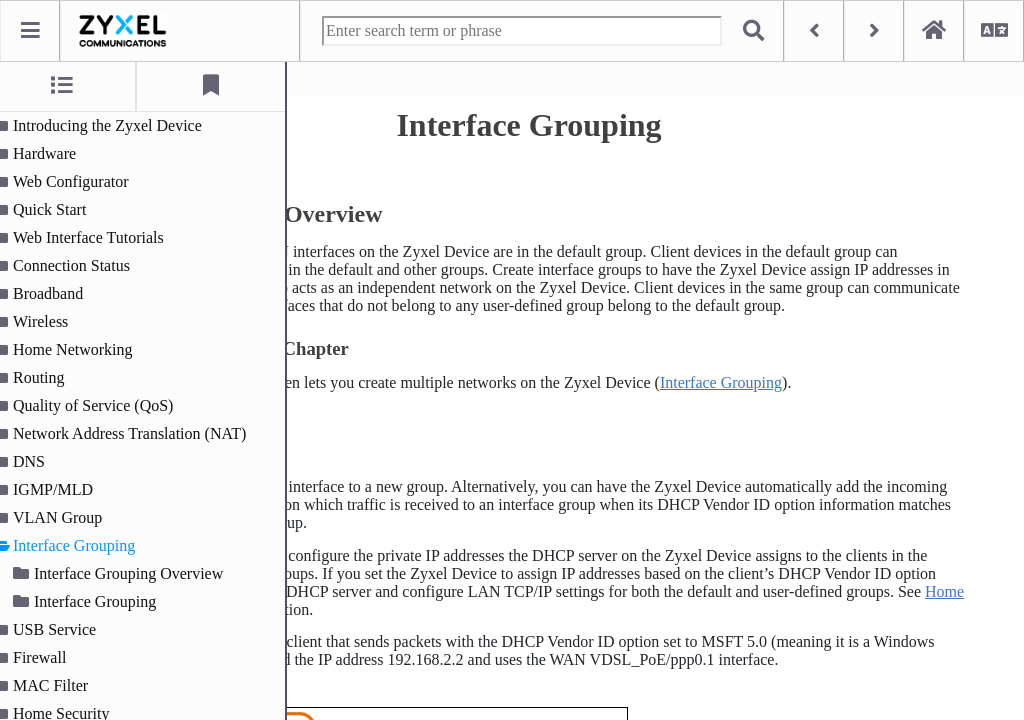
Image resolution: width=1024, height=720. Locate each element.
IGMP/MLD (66, 489)
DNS (42, 461)
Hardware (57, 153)
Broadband (61, 293)
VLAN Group (70, 517)
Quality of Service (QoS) (106, 405)
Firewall (52, 657)
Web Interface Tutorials (101, 237)
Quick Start (62, 209)
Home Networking (86, 349)
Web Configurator (84, 181)
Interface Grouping (87, 545)
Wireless (53, 321)
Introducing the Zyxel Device (120, 125)
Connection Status (84, 265)
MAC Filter (63, 685)
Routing (52, 377)
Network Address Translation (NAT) (142, 433)
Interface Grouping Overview (141, 573)
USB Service (67, 629)
